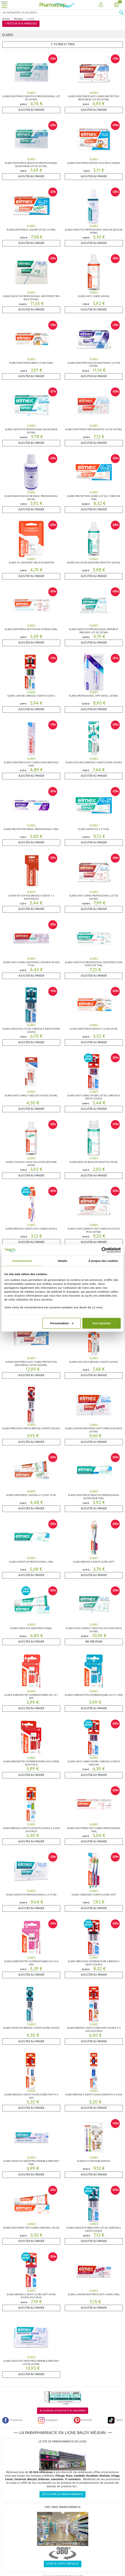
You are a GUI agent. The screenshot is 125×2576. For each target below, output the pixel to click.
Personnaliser (61, 1323)
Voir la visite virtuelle (62, 2564)
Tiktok (115, 2420)
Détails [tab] (62, 1260)
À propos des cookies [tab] (103, 1260)
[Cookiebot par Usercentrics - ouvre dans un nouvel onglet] (104, 1250)
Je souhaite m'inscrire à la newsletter (62, 2410)
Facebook (12, 2420)
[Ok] (122, 12)
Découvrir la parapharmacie (62, 2494)
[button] (101, 5)
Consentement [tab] (22, 1260)
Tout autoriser (101, 1323)
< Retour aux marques (21, 23)
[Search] (59, 12)
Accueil (6, 18)
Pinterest (83, 2420)
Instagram (48, 2420)
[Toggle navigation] (4, 4)
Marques (18, 18)
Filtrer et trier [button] (62, 44)
